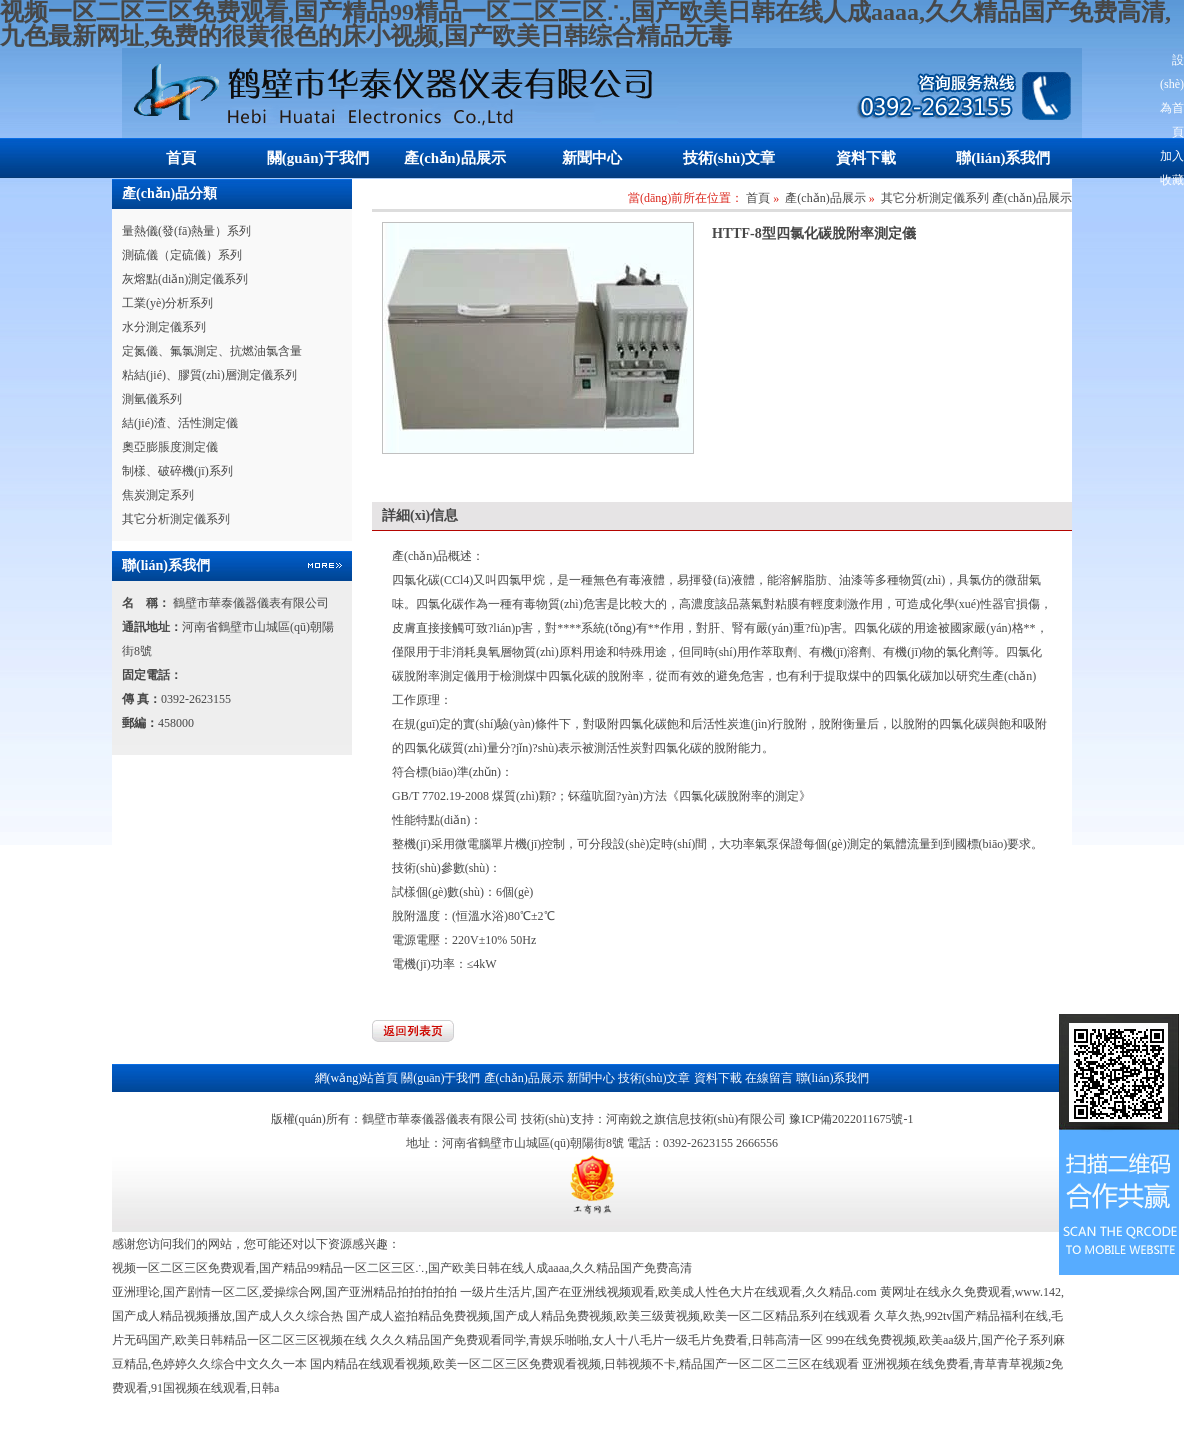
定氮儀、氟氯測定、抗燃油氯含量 (212, 351)
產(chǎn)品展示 (454, 158)
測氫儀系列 (152, 399)
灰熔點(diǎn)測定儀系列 (185, 279)
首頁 (181, 158)
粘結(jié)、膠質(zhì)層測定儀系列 (209, 375)
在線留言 (769, 1078)
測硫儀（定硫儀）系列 (182, 255)
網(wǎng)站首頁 (357, 1078)
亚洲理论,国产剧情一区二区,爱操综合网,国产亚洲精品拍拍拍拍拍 (284, 1292)
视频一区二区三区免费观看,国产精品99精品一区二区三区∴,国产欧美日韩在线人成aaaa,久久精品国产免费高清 (402, 1268)
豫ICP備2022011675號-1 (851, 1119)
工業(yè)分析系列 (167, 303)
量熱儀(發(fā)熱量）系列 (186, 231)
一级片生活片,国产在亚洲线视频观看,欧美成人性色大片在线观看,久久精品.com (668, 1292)
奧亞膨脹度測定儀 (170, 447)
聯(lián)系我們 (1003, 158)
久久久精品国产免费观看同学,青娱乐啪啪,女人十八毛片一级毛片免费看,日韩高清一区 (596, 1340)
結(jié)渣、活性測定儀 (180, 423)
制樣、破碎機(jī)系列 (177, 471)
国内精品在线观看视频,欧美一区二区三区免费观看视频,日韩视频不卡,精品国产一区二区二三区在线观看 (584, 1364)
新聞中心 (592, 158)
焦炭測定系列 (158, 495)
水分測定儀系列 (164, 327)
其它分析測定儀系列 (176, 519)
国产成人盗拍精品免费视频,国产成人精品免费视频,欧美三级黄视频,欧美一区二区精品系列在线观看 (608, 1316)
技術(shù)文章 (729, 158)
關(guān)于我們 (318, 158)
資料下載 (866, 158)
